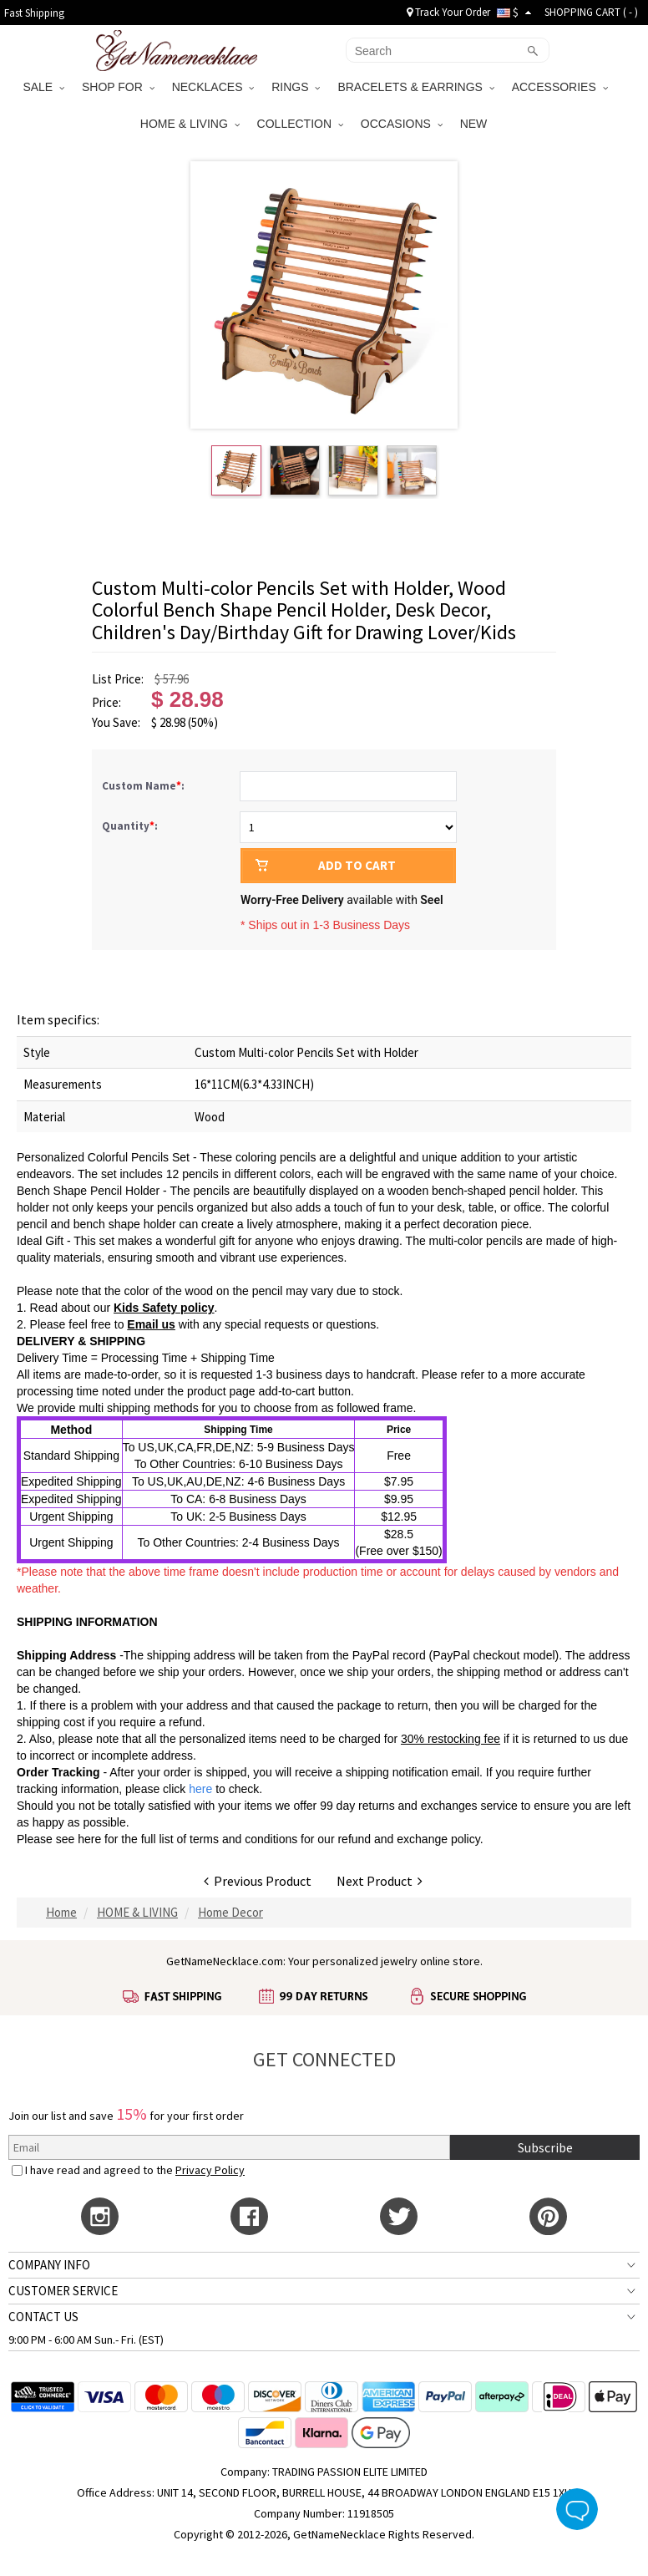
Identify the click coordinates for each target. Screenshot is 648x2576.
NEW (475, 123)
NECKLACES (213, 87)
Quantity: (130, 826)
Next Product (380, 1880)
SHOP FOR (118, 87)
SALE (43, 87)
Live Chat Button (577, 2509)
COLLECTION (300, 123)
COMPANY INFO (49, 2265)
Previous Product (257, 1880)
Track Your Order (448, 12)
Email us (151, 1324)
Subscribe (545, 2147)
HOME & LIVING (190, 123)
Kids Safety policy (164, 1307)
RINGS (295, 87)
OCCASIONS (402, 123)
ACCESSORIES (560, 87)
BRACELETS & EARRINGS (415, 87)
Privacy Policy (210, 2169)
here (89, 1839)
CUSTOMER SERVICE (63, 2291)
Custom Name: (144, 786)
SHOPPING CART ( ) (591, 12)
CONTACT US (43, 2316)
